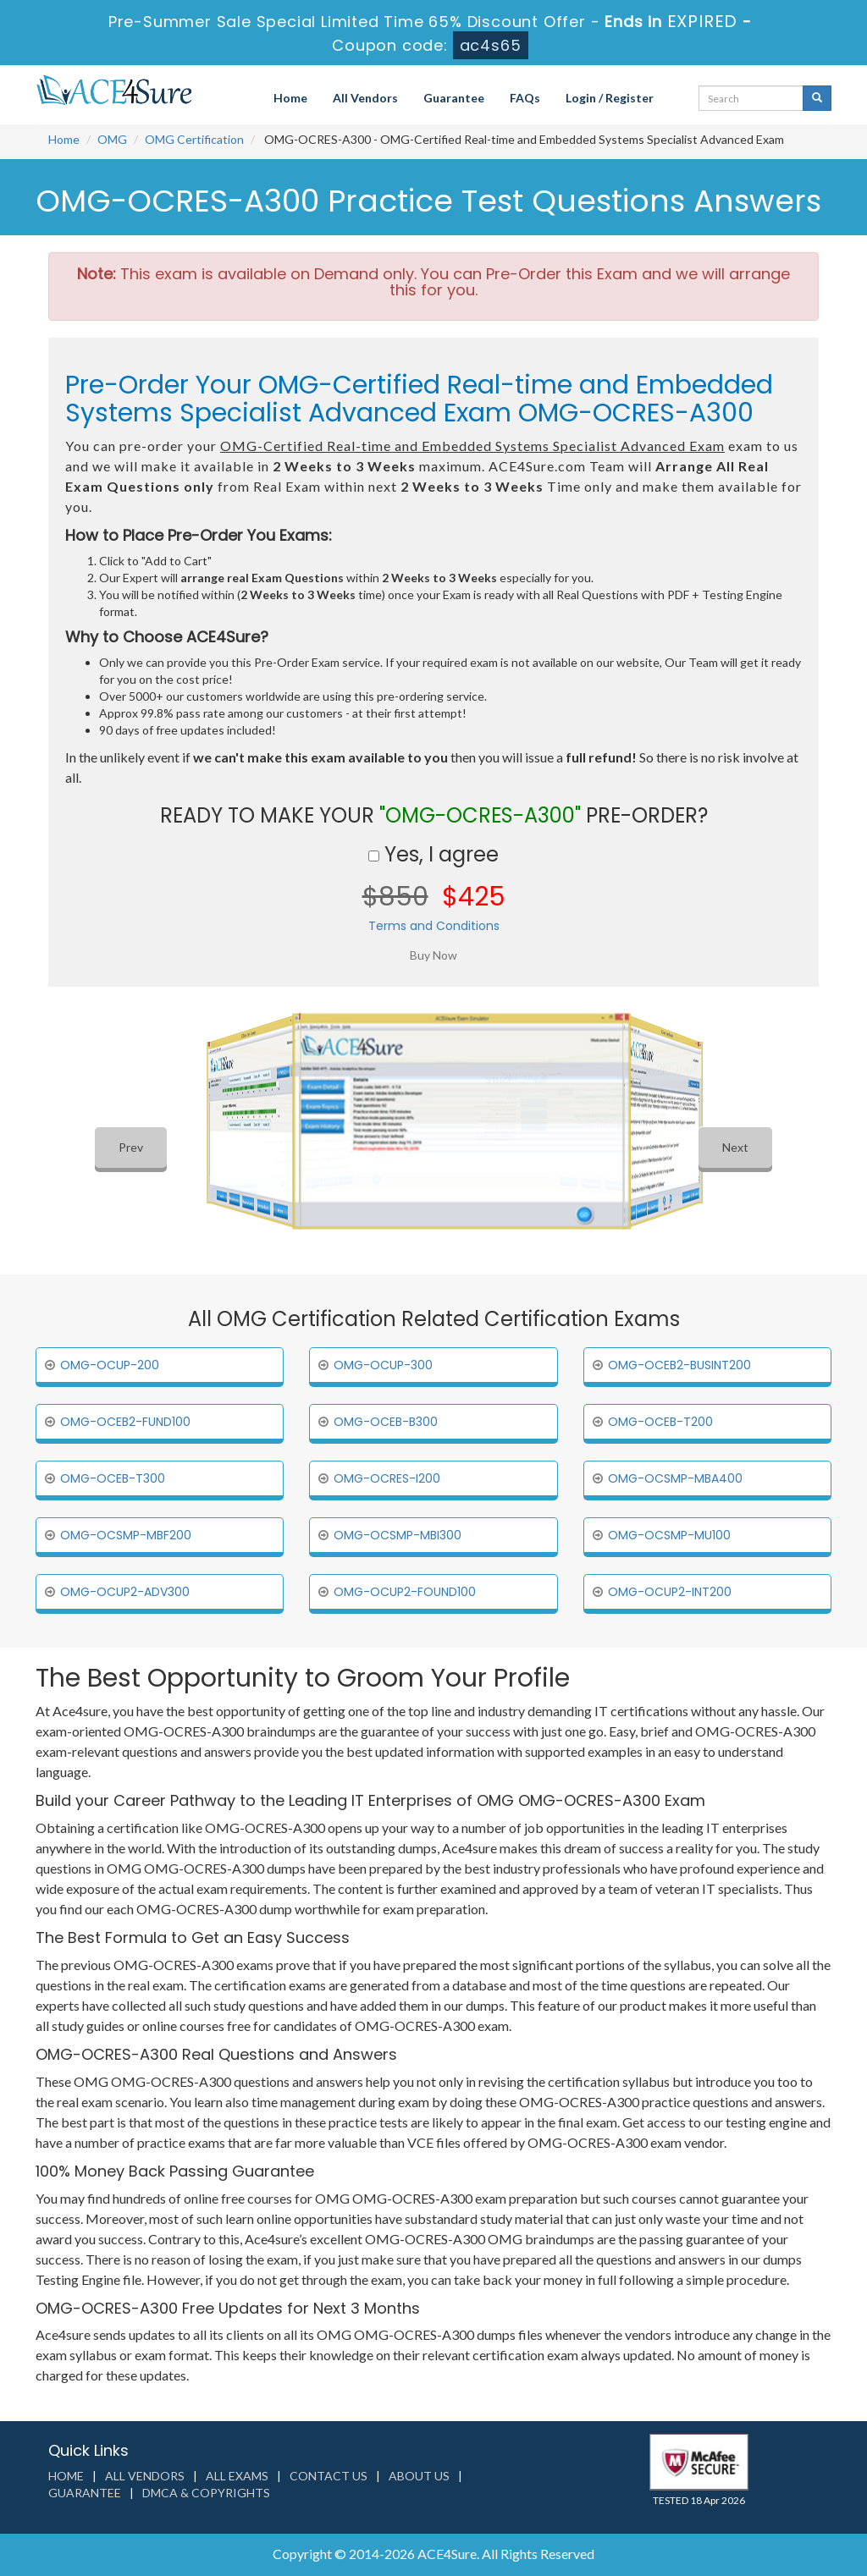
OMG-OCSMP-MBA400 (675, 1478)
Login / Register (610, 98)
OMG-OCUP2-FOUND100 (405, 1591)
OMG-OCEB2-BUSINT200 (679, 1365)
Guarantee (453, 98)
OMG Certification (194, 139)
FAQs (525, 98)
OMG (112, 139)
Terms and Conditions (434, 925)
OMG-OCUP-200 (109, 1365)
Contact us (328, 2476)
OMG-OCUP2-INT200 (670, 1591)
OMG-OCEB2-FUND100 (125, 1421)
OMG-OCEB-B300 (386, 1421)
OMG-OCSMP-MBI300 (397, 1535)
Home (290, 98)
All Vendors (365, 98)
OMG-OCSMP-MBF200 (125, 1535)
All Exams (237, 2476)
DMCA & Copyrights (206, 2492)
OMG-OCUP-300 (383, 1365)
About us (419, 2476)
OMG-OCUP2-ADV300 (125, 1591)
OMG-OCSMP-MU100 (669, 1535)
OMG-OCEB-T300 (112, 1478)
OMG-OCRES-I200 (387, 1478)
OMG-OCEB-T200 (660, 1421)
